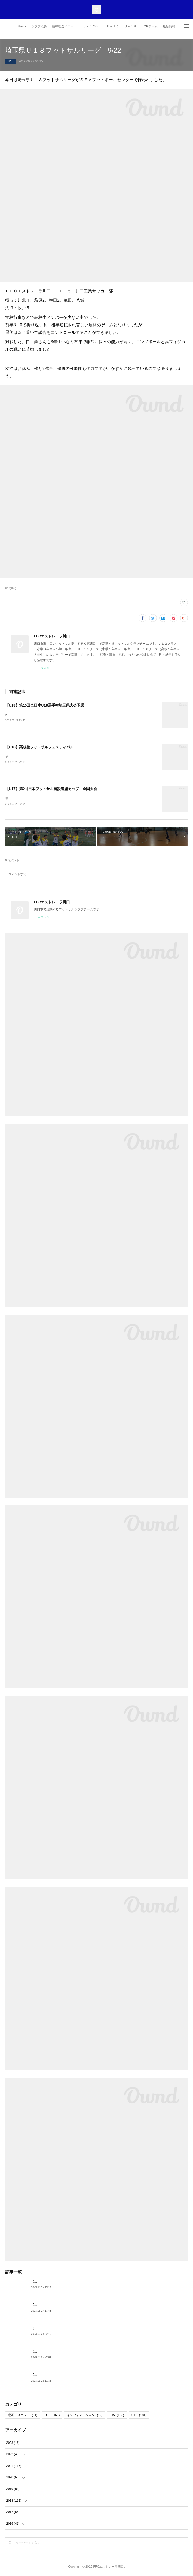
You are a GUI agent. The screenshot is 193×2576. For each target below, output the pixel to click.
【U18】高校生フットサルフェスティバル (39, 747)
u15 (117, 2416)
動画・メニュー (22, 2416)
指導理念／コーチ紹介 (66, 26)
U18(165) (10, 588)
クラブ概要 (39, 26)
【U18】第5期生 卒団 (47, 2376)
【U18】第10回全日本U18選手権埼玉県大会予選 (44, 705)
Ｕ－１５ (113, 26)
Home (22, 26)
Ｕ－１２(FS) (92, 26)
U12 (138, 2416)
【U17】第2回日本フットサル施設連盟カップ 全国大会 (51, 789)
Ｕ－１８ (130, 26)
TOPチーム (149, 26)
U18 (10, 61)
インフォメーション (84, 2416)
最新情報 (169, 26)
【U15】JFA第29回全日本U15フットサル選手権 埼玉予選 (71, 2283)
